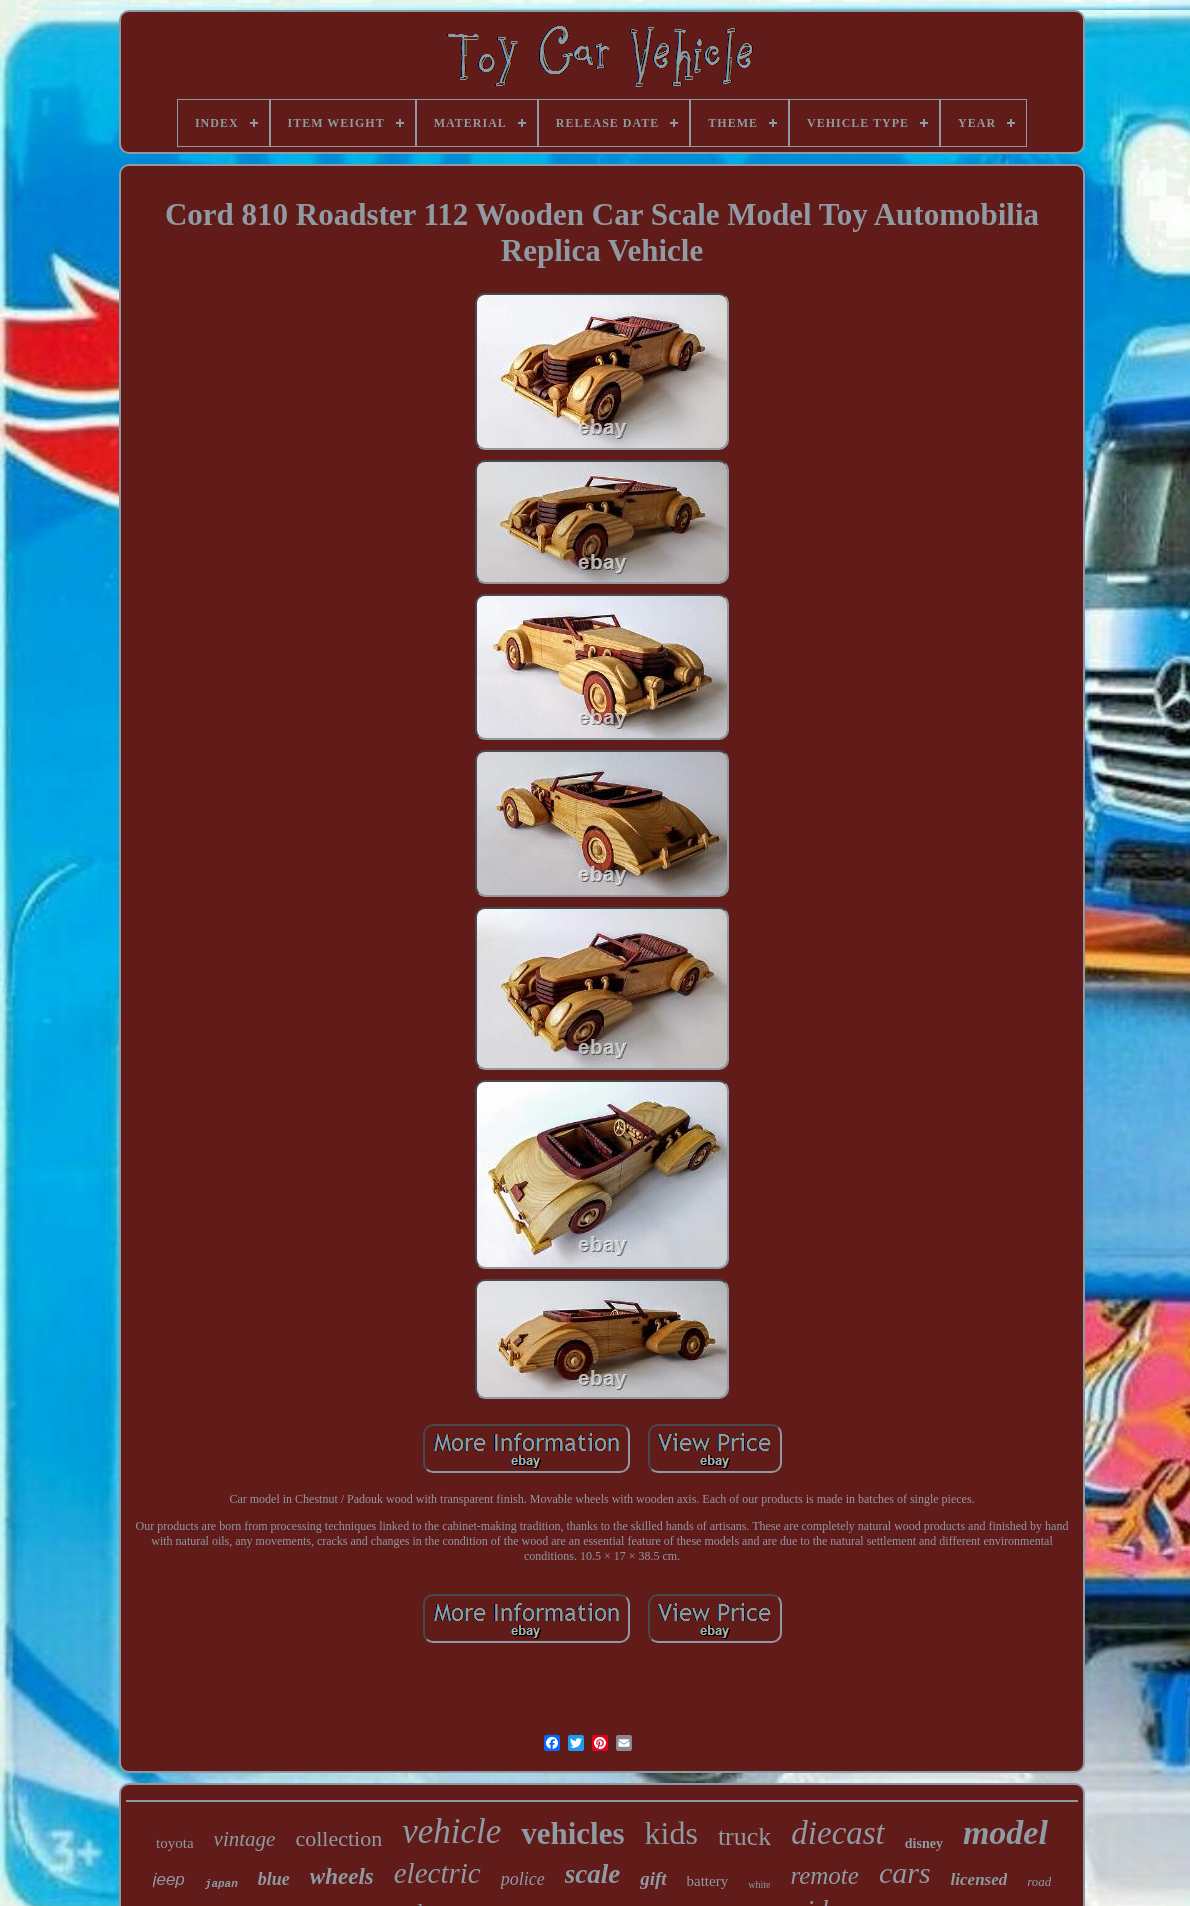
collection (338, 1838)
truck (744, 1836)
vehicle (451, 1831)
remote (824, 1875)
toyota (175, 1843)
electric (437, 1873)
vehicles (572, 1833)
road (1039, 1881)
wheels (342, 1876)
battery (708, 1881)
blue (274, 1879)
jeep (169, 1879)
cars (905, 1872)
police (523, 1879)
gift (653, 1878)
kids (671, 1833)
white (759, 1884)
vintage (245, 1839)
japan (221, 1884)
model (1005, 1832)
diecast (837, 1833)
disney (924, 1843)
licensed (979, 1879)
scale (592, 1874)
